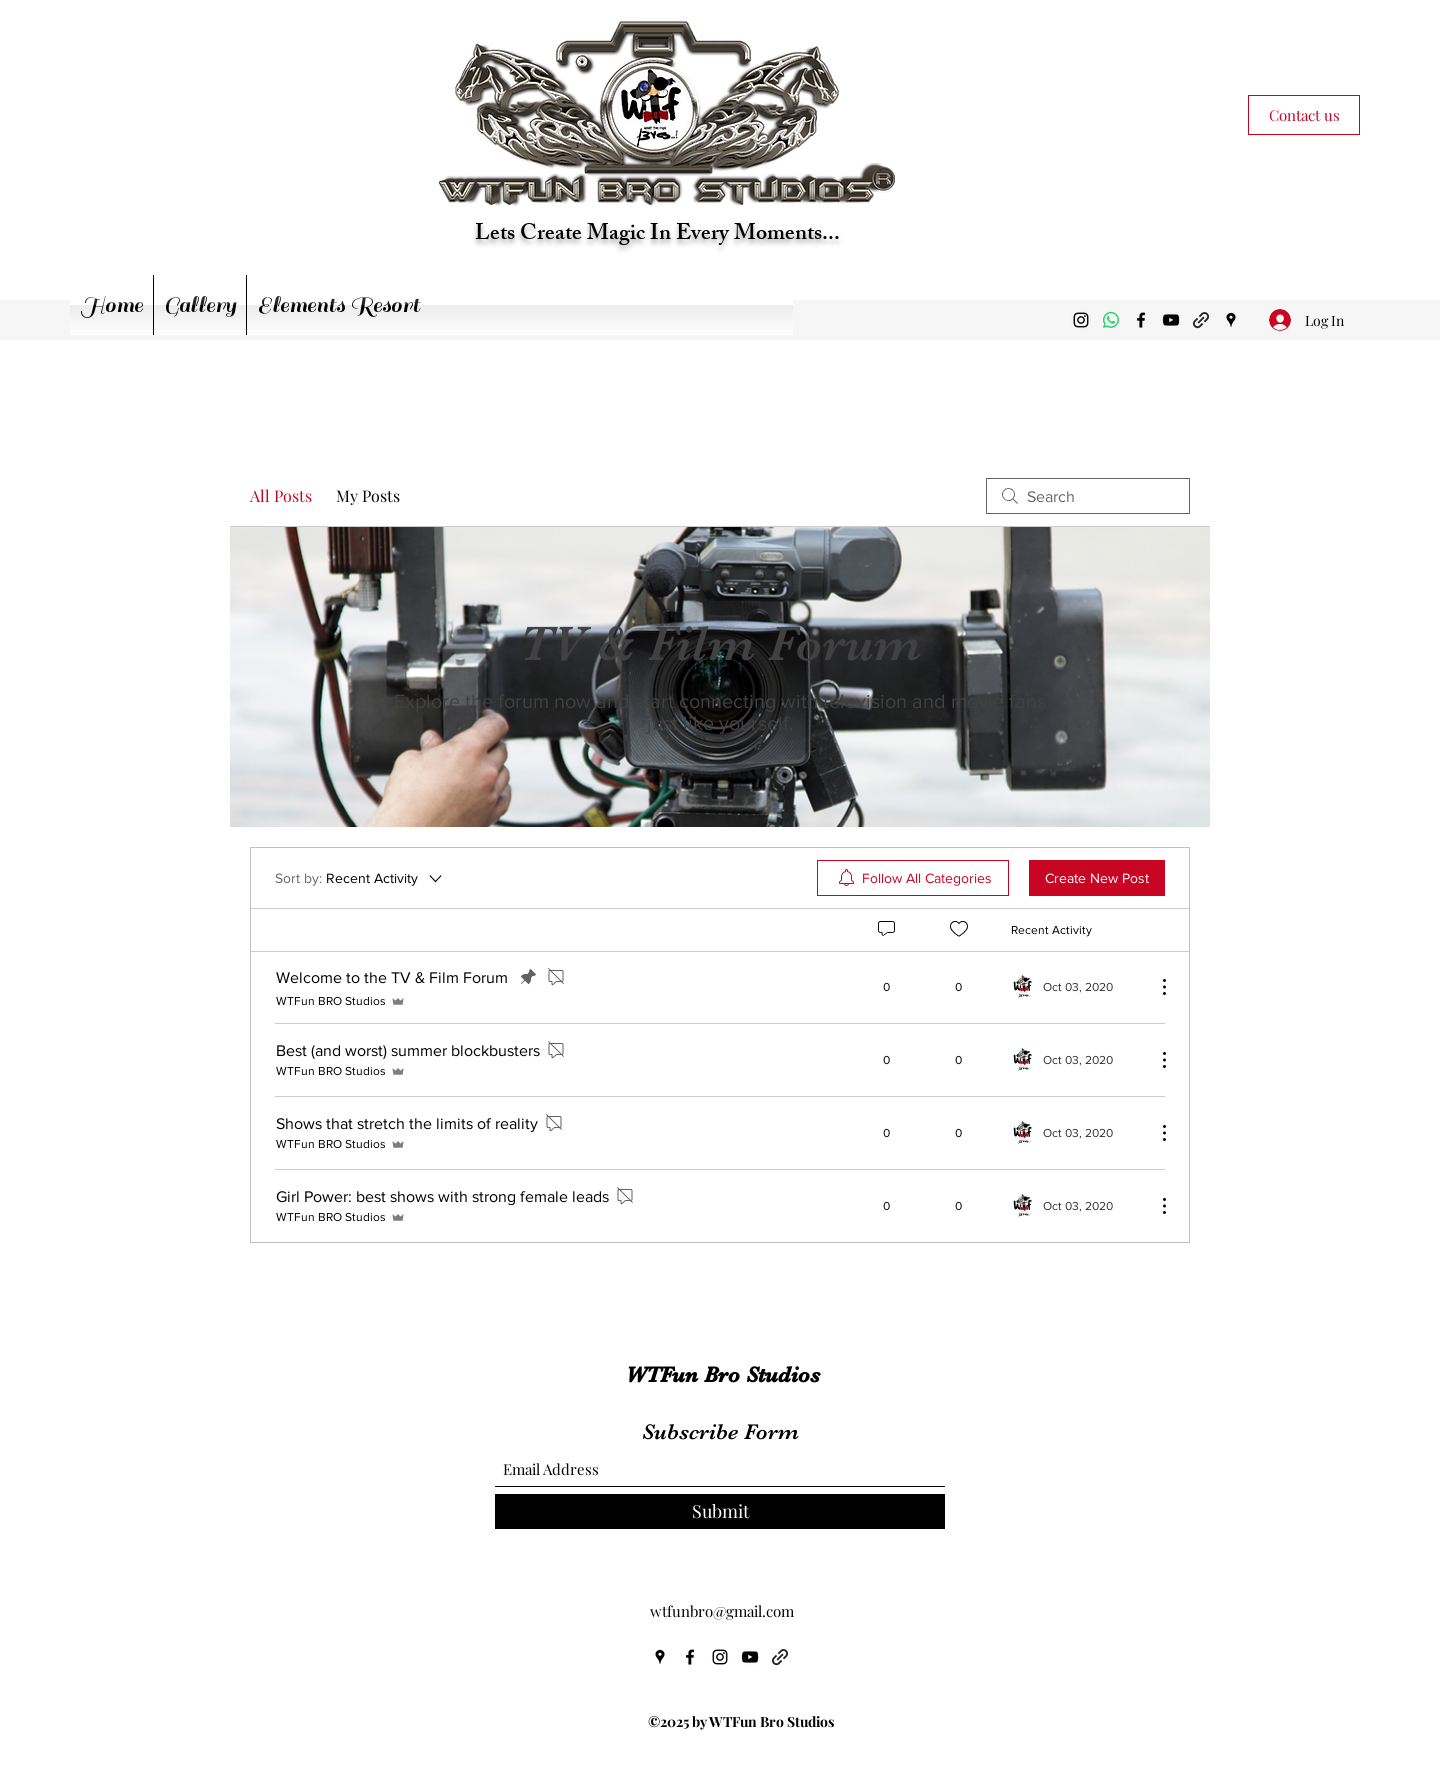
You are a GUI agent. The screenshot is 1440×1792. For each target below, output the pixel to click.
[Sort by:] (360, 878)
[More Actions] (1154, 987)
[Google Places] (1231, 320)
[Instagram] (1081, 320)
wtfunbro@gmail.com (722, 1611)
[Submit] (720, 1511)
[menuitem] (913, 878)
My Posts (368, 495)
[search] (1088, 496)
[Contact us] (1304, 115)
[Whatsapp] (1111, 320)
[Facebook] (1141, 320)
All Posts (281, 495)
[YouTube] (1171, 320)
